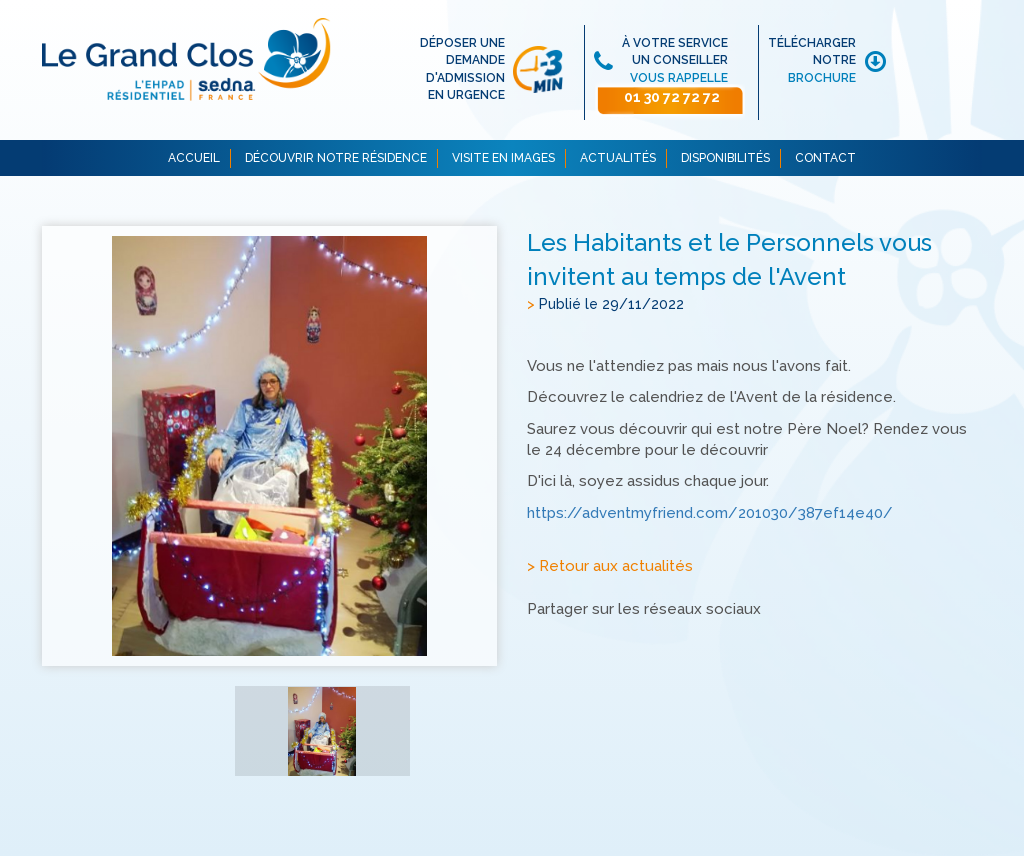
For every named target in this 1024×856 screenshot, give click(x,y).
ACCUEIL (194, 158)
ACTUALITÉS (618, 158)
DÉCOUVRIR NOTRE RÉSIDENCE (336, 158)
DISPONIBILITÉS (725, 158)
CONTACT (825, 158)
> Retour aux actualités (610, 567)
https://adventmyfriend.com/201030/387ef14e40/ (710, 513)
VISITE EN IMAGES (503, 158)
